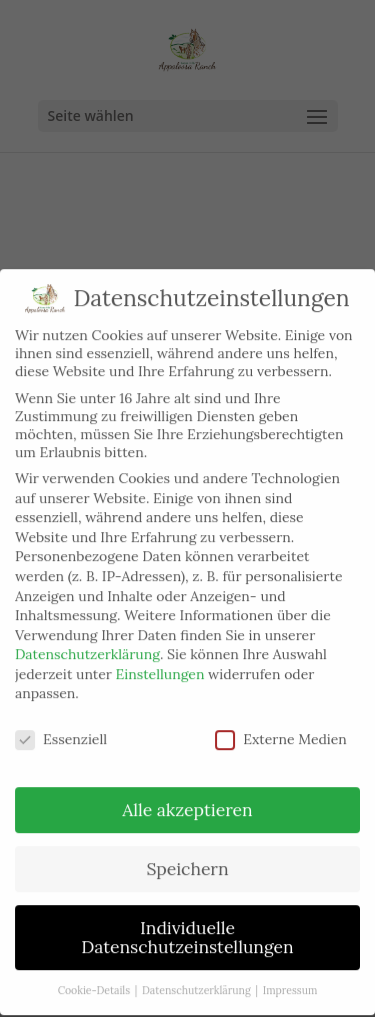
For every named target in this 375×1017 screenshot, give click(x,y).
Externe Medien (281, 729)
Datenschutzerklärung (87, 644)
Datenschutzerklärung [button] (197, 980)
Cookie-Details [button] (95, 980)
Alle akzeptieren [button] (187, 799)
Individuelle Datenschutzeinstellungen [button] (187, 927)
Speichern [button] (187, 858)
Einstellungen (160, 664)
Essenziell (61, 729)
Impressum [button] (290, 980)
